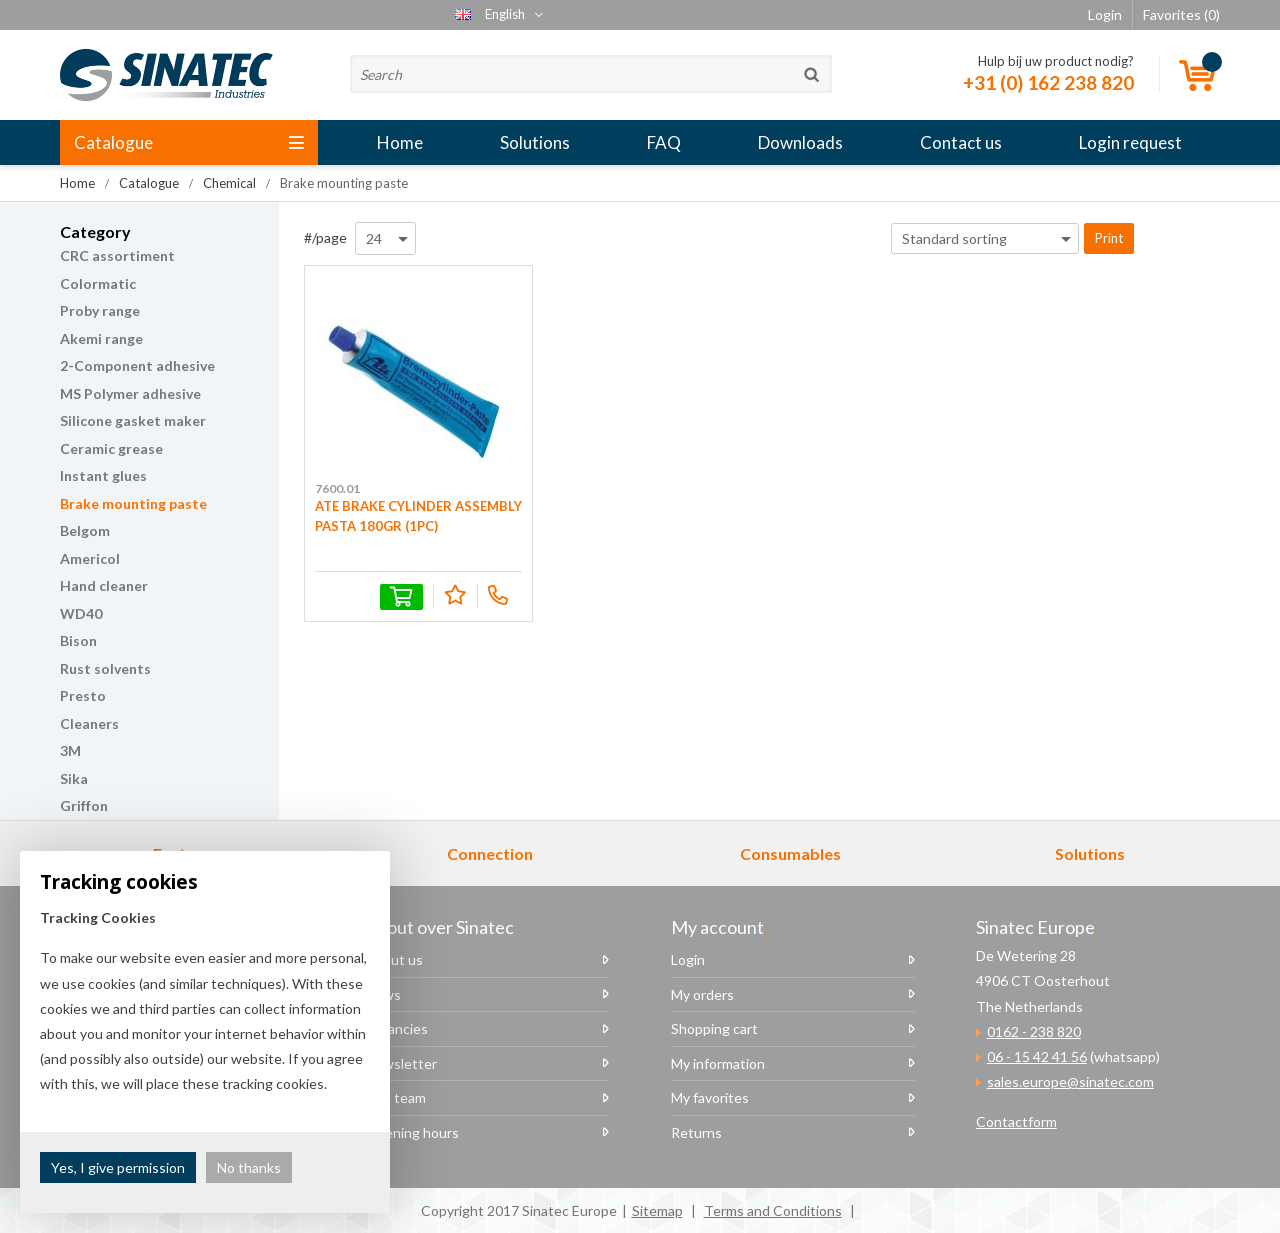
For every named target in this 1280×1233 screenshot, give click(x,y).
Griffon (84, 805)
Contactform (1016, 1121)
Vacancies (396, 1028)
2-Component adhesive (137, 365)
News (383, 994)
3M (70, 750)
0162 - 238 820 (1034, 1031)
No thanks (249, 1167)
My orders (702, 994)
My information (718, 1063)
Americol (90, 558)
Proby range (100, 310)
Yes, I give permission (118, 1167)
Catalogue (189, 142)
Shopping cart (714, 1028)
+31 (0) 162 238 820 (1048, 82)
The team (395, 1097)
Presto (83, 695)
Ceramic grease (111, 448)
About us (394, 959)
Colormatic (98, 283)
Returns (696, 1132)
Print (1109, 238)
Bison (78, 640)
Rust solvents (105, 668)
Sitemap (657, 1210)
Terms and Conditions (773, 1210)
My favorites (710, 1097)
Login (688, 959)
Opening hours (412, 1132)
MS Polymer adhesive (130, 393)
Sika (74, 778)
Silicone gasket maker (133, 420)
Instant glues (103, 475)
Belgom (85, 530)
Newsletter (401, 1063)
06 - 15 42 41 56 (1037, 1056)
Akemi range (101, 338)
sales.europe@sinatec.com (1070, 1081)
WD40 (81, 613)
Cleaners (89, 723)
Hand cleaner (104, 585)
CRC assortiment (117, 255)
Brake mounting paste (133, 503)
